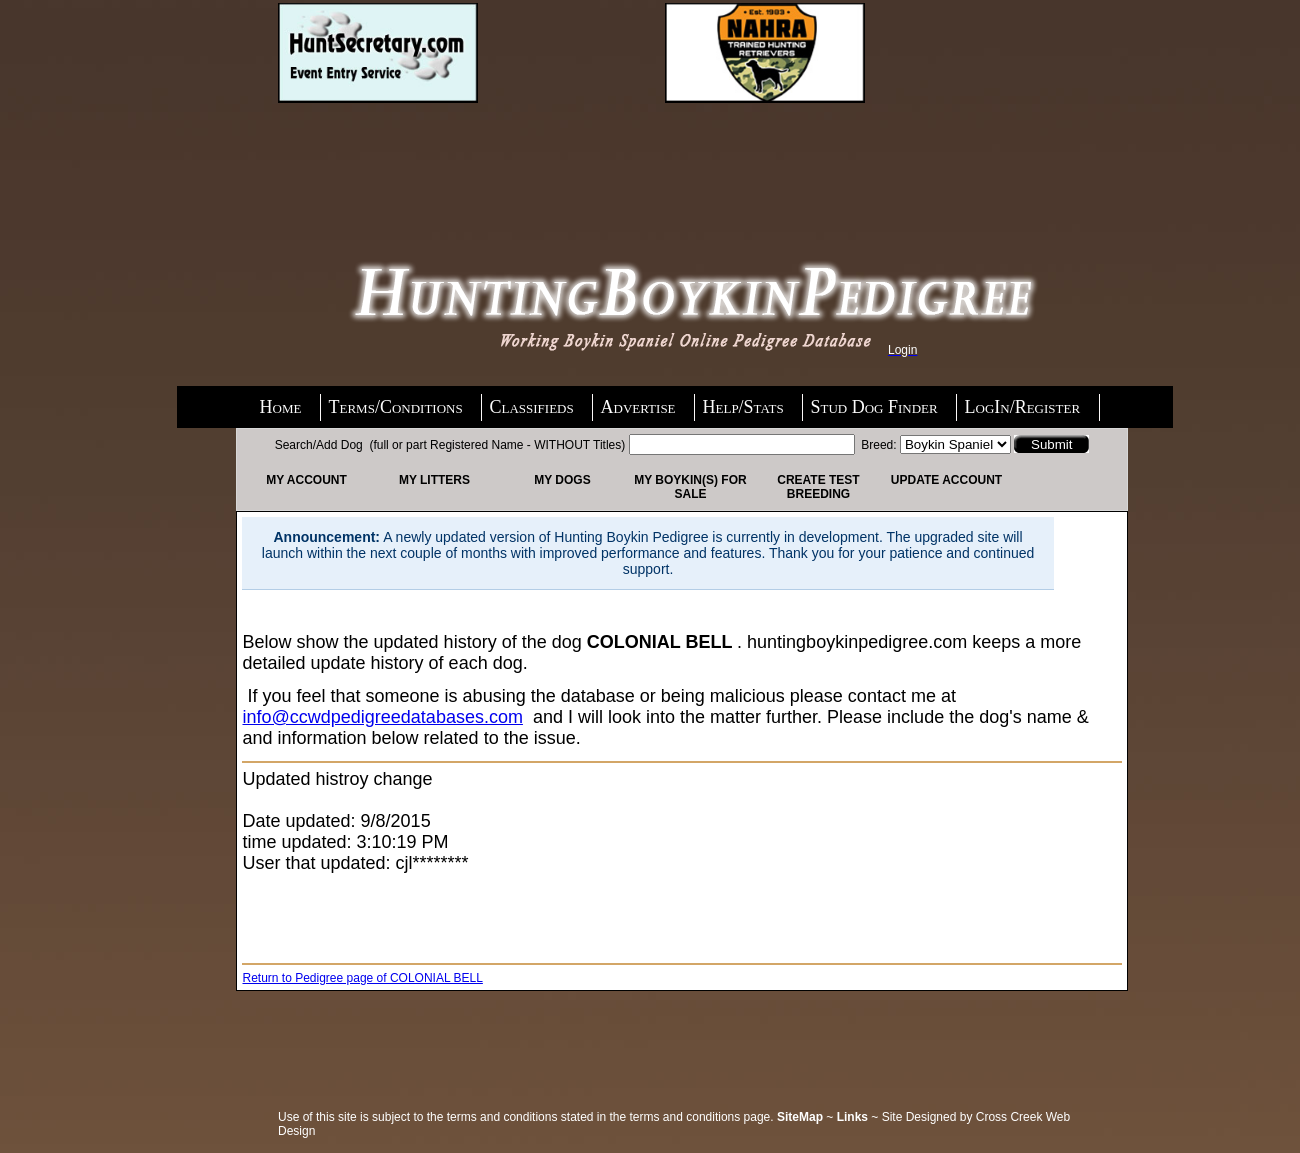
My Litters (434, 480)
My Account (306, 480)
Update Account (946, 480)
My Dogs (562, 480)
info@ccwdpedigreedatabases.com (382, 717)
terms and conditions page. (702, 1117)
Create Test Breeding (818, 487)
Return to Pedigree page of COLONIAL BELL (362, 978)
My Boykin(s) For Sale (690, 487)
